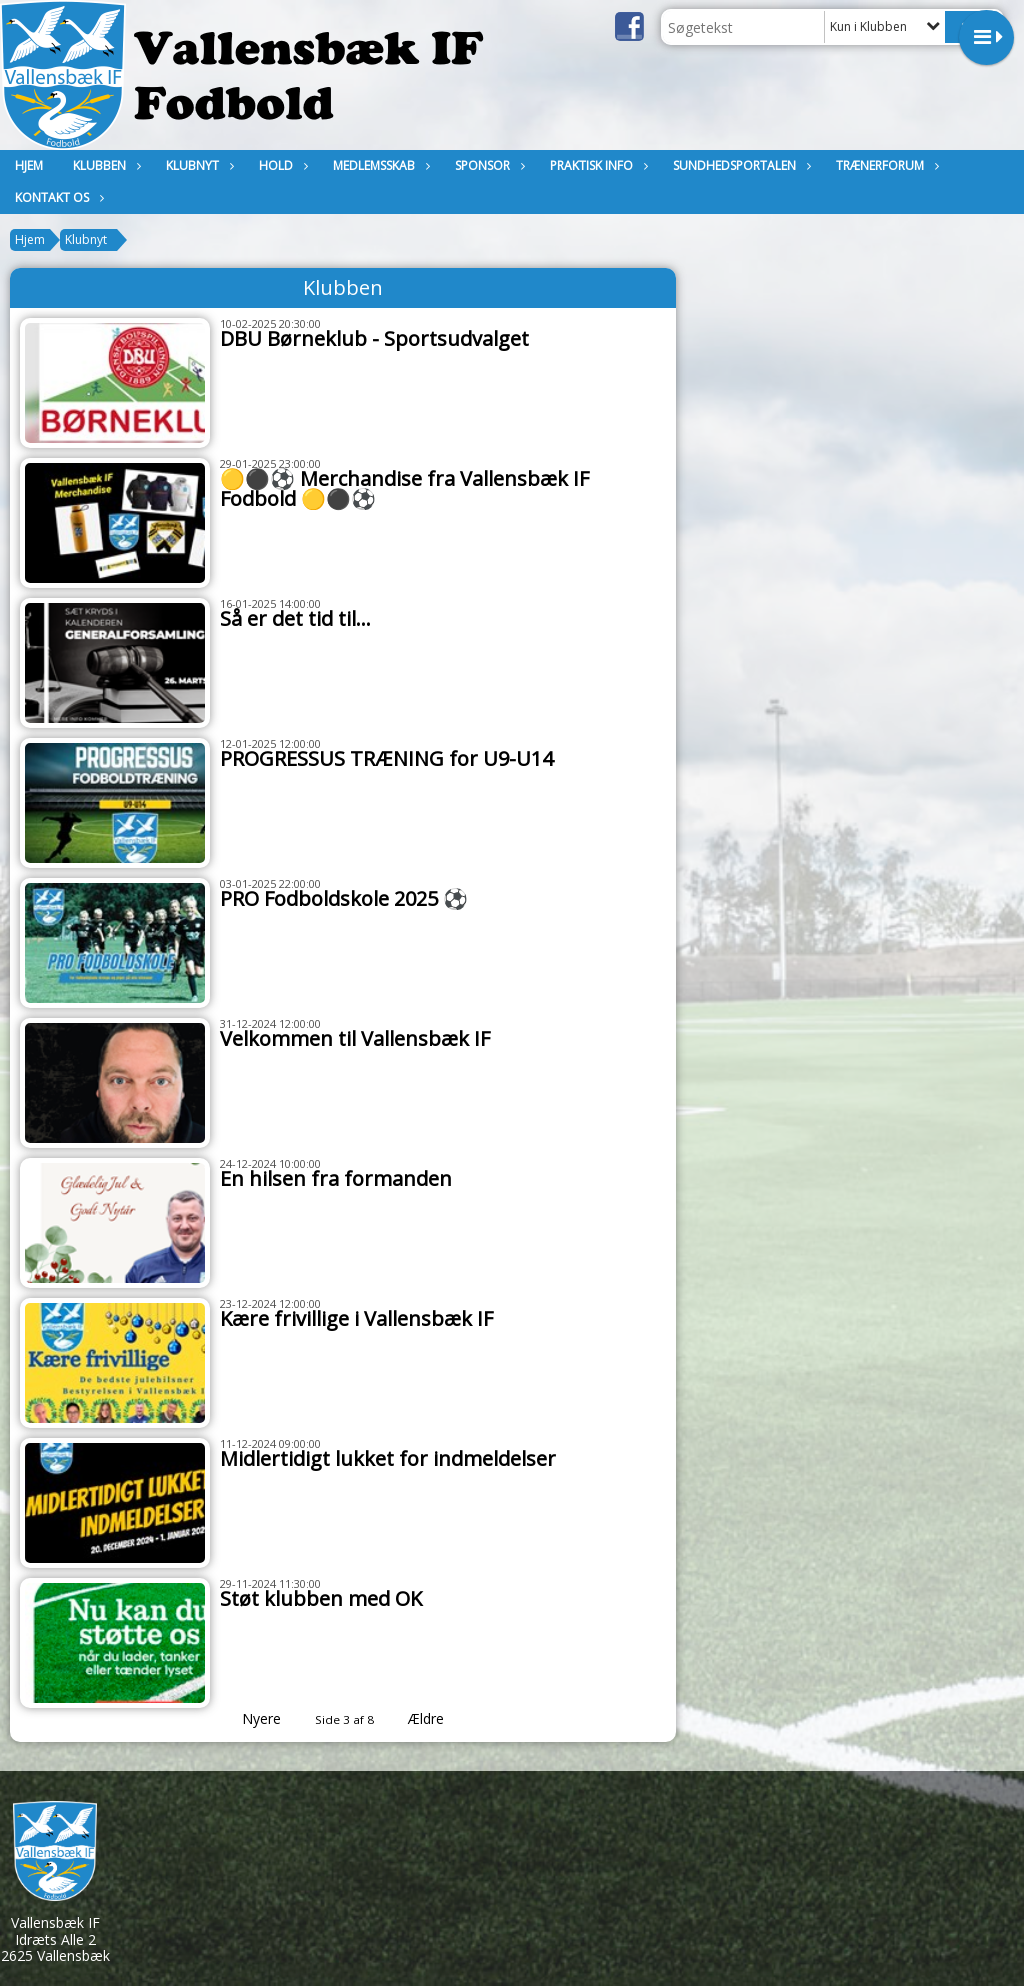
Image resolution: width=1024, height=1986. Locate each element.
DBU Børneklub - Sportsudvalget (374, 338)
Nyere (249, 1718)
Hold (281, 165)
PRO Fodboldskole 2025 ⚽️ (344, 898)
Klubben (104, 165)
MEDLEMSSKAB (379, 165)
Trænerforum (885, 165)
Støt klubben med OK (321, 1598)
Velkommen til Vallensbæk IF (355, 1038)
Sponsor (487, 165)
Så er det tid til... (295, 618)
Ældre (440, 1718)
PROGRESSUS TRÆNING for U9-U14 (386, 758)
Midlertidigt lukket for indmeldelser (388, 1458)
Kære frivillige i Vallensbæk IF (356, 1318)
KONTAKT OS (57, 197)
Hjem (29, 165)
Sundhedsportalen (739, 165)
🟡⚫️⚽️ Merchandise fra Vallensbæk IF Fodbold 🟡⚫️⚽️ (404, 488)
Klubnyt (197, 165)
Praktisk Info (596, 165)
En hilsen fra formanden (336, 1178)
